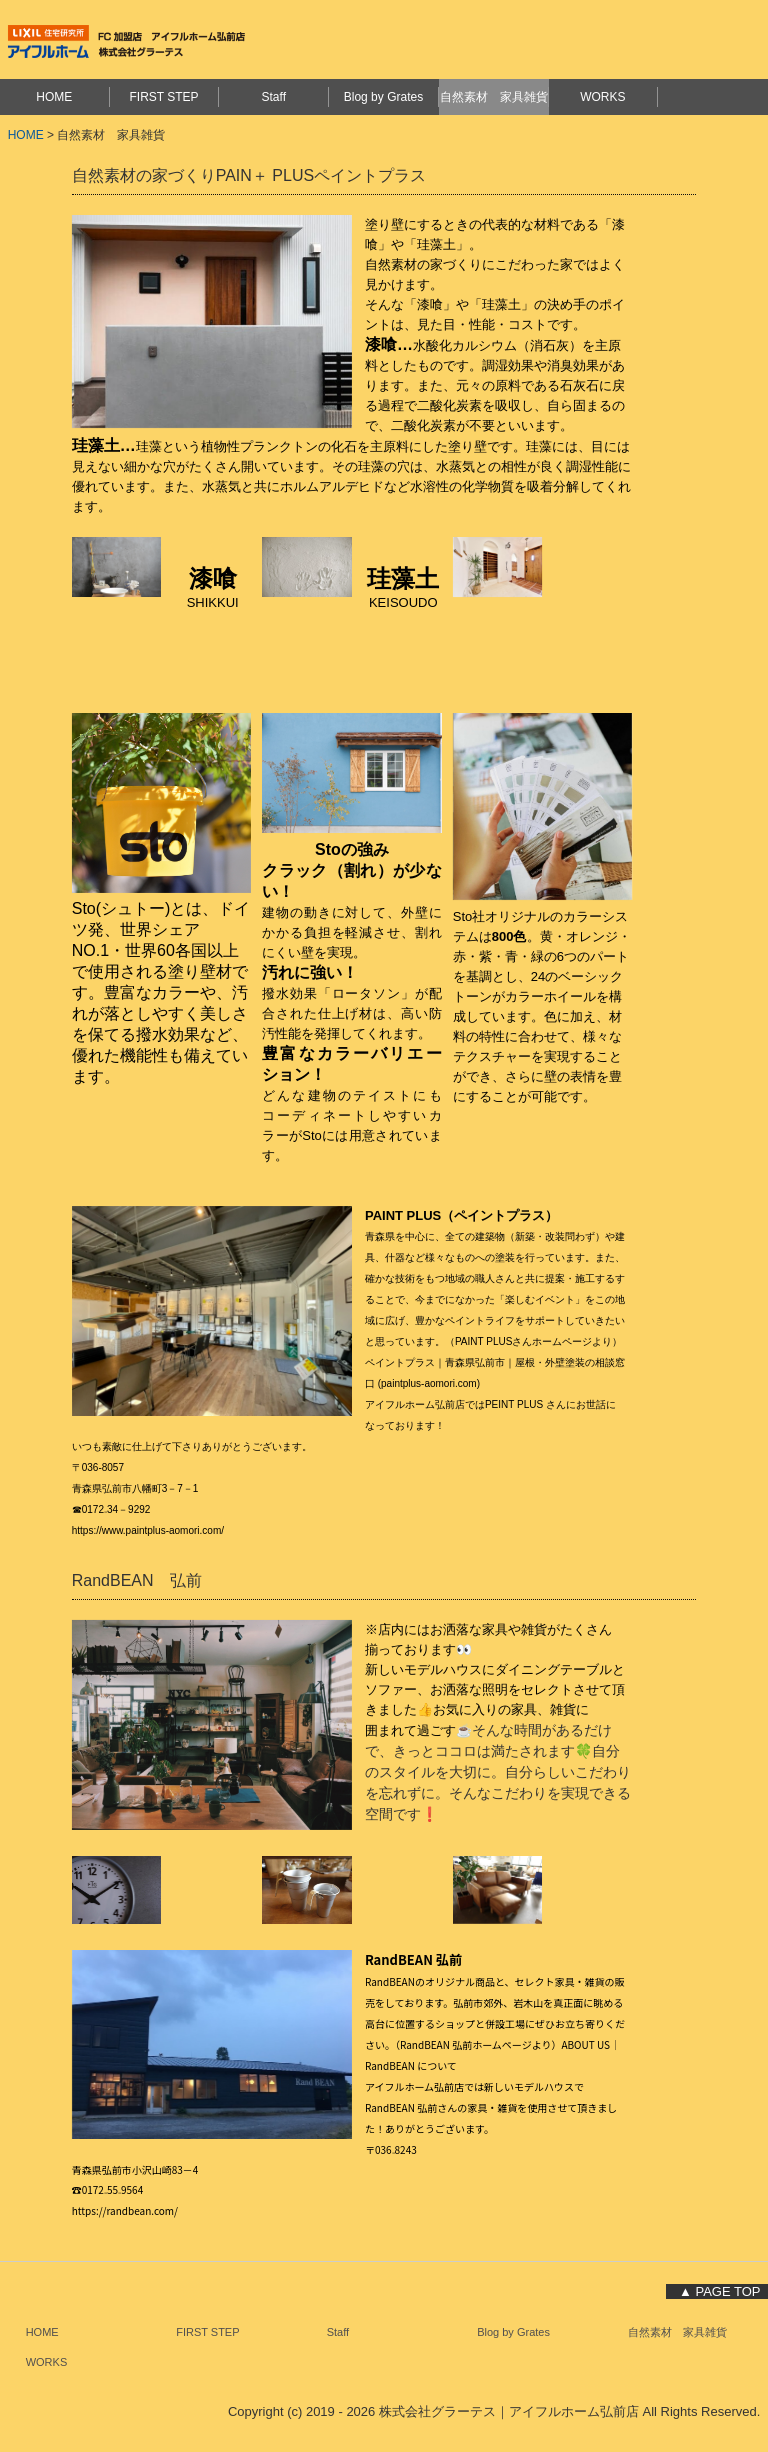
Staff (274, 97)
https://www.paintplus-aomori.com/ (148, 1530)
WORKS (602, 97)
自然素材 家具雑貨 (494, 97)
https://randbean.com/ (125, 2210)
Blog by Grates (383, 97)
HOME (54, 97)
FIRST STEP (163, 97)
